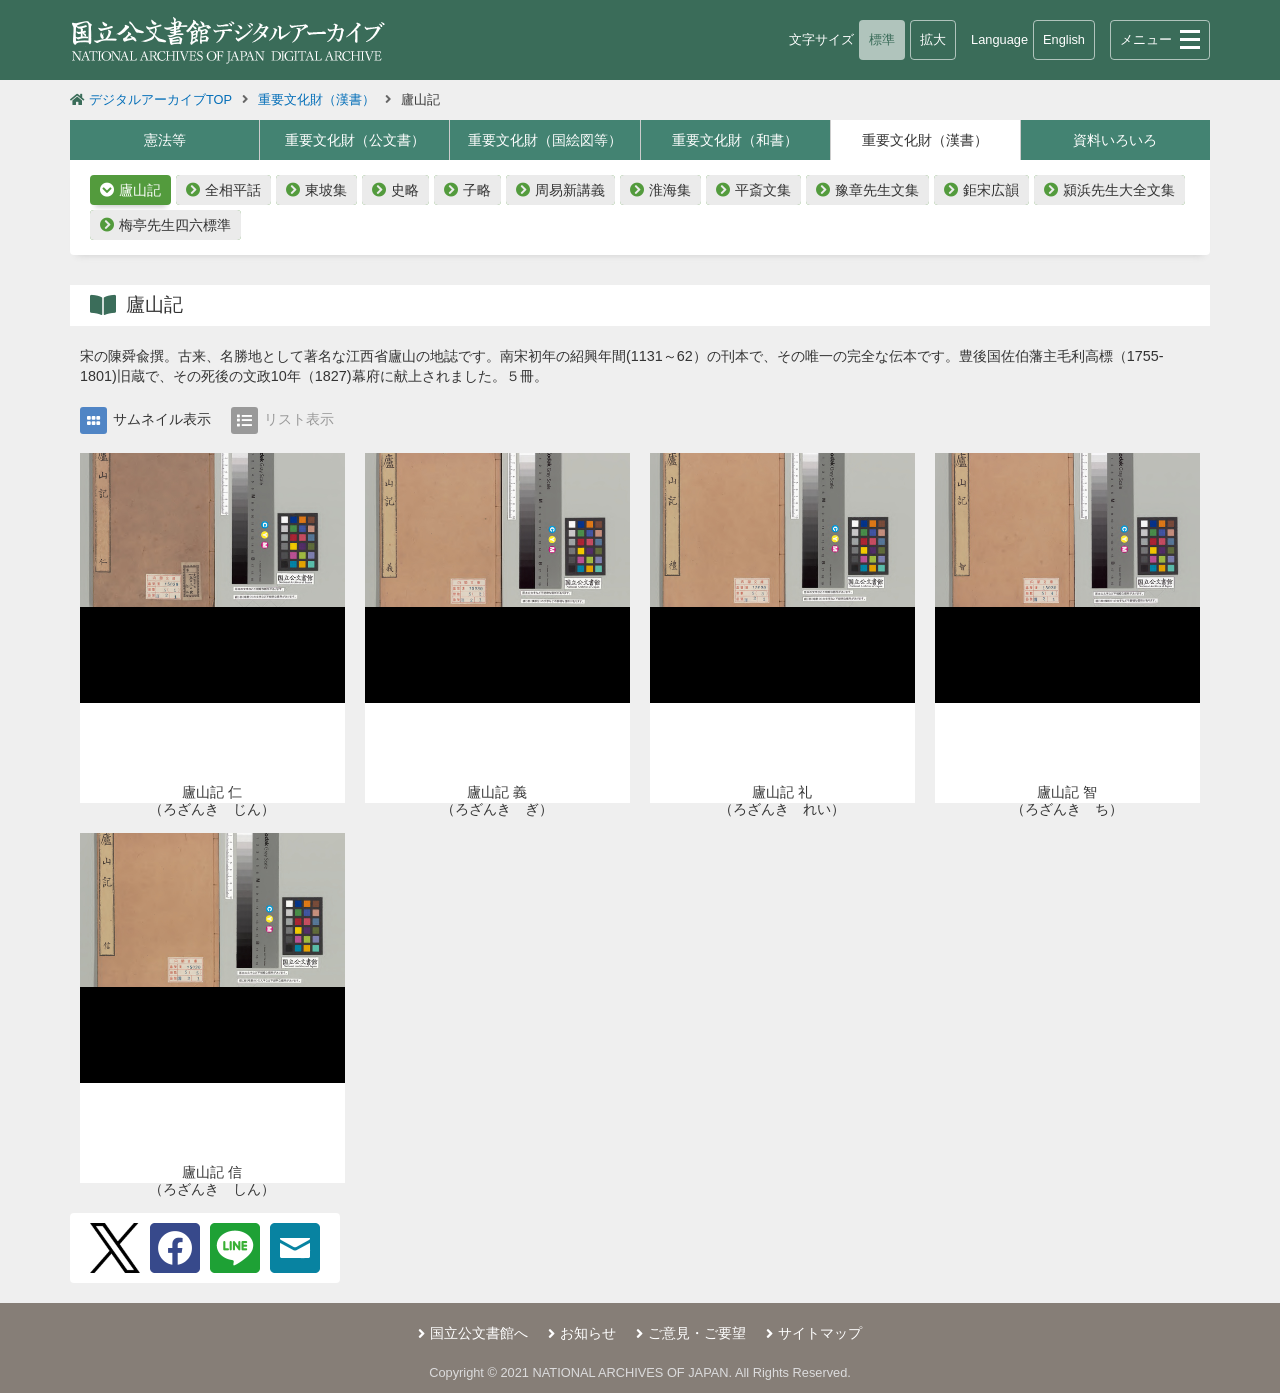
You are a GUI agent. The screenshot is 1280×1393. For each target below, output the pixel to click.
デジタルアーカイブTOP (160, 99)
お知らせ (588, 1333)
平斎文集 (763, 190)
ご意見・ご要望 (697, 1333)
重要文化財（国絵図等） (545, 140)
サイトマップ (820, 1333)
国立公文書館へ (479, 1333)
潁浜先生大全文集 (1119, 190)
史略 (405, 190)
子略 (477, 190)
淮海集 (670, 190)
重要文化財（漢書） (316, 99)
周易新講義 (570, 190)
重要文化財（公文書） (355, 140)
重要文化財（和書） (735, 140)
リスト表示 (282, 420)
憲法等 (165, 140)
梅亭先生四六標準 (175, 225)
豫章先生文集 (877, 190)
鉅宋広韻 (991, 190)
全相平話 (233, 190)
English (1064, 39)
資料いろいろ (1115, 140)
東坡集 (326, 190)
